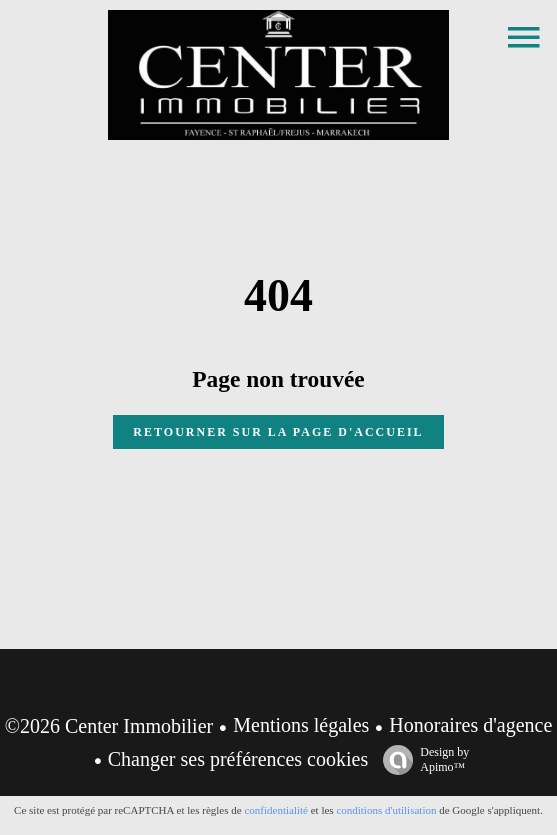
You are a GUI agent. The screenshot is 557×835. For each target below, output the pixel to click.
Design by (421, 760)
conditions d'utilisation (386, 810)
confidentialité (276, 810)
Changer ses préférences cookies (238, 759)
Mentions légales (301, 725)
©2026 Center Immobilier (109, 726)
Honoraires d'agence (470, 725)
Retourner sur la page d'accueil (278, 432)
